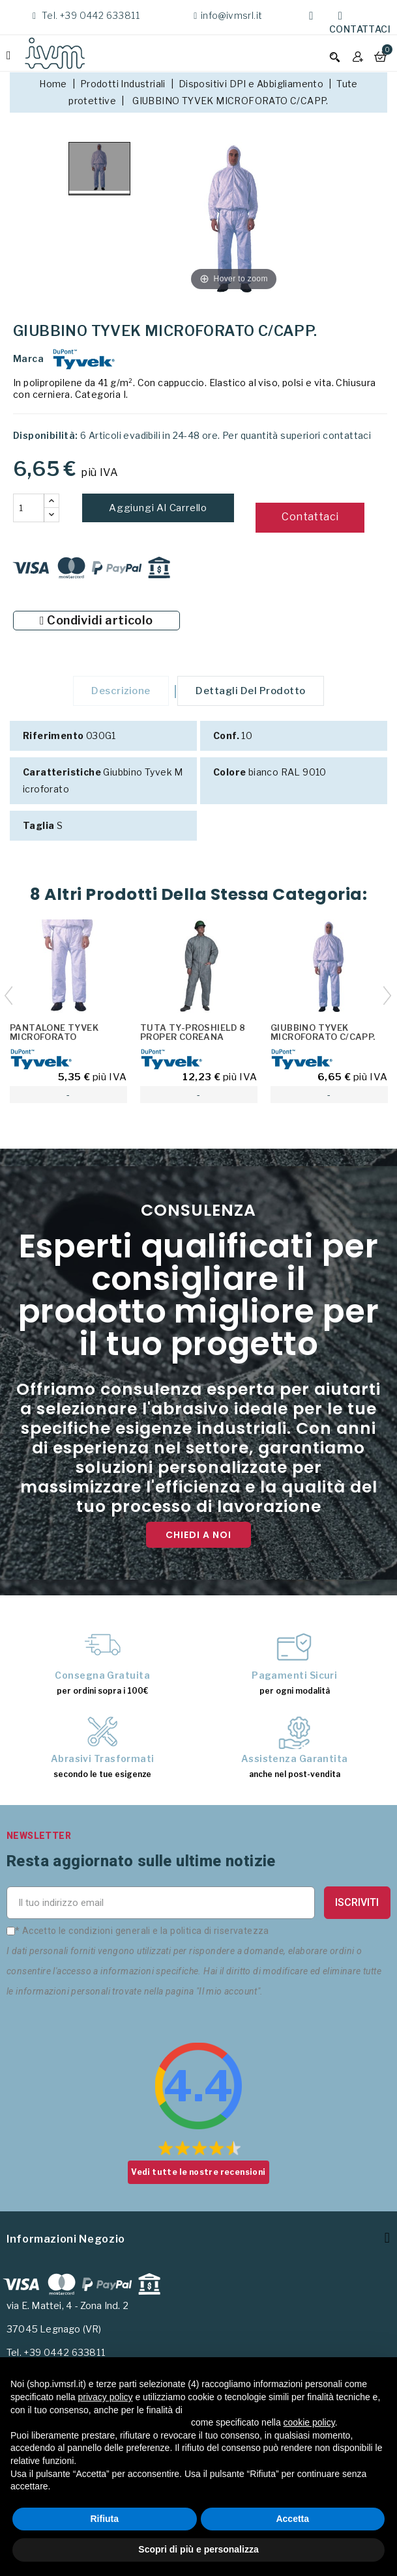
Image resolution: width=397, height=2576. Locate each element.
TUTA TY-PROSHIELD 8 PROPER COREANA (193, 1035)
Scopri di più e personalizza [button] (198, 2549)
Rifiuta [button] (104, 2518)
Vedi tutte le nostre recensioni (198, 2174)
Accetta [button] (292, 2518)
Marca (28, 358)
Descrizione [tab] (118, 692)
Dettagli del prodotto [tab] (253, 692)
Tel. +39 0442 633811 (90, 15)
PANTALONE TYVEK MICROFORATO (54, 1035)
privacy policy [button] (105, 2397)
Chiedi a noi (198, 1537)
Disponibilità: (45, 435)
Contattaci (359, 29)
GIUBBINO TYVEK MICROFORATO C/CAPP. (323, 1035)
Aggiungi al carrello (158, 508)
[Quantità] (28, 508)
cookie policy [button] (309, 2422)
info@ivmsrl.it (232, 15)
